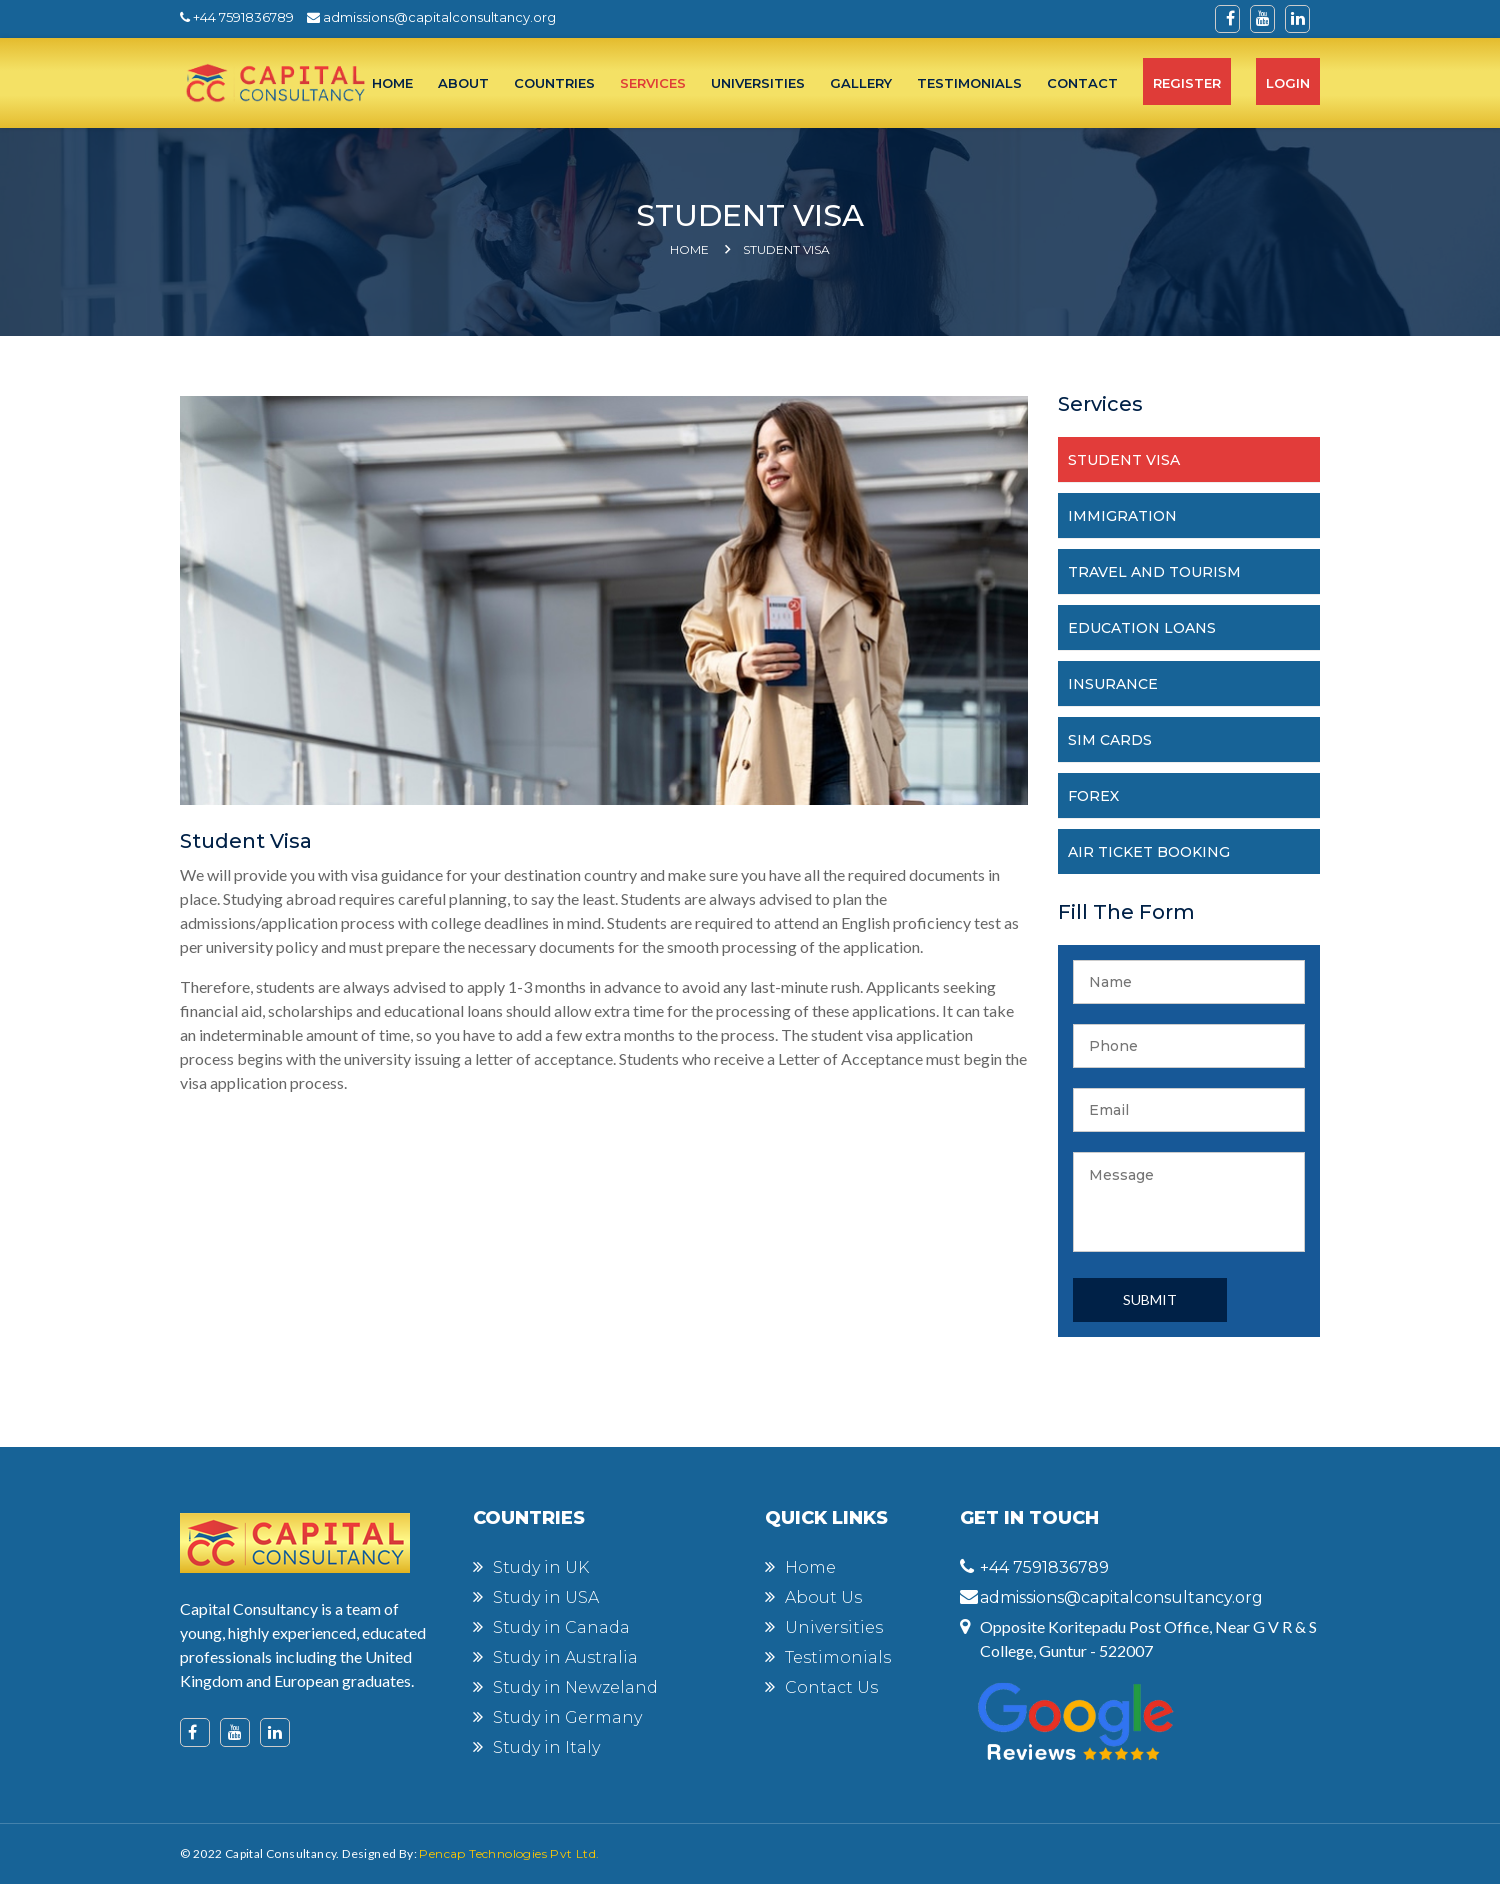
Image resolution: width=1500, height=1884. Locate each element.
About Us (823, 1597)
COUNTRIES (554, 83)
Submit (1150, 1299)
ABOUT (463, 83)
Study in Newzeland (575, 1687)
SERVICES (653, 83)
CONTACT (1082, 83)
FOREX (1093, 796)
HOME (392, 83)
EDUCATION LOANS (1142, 628)
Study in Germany (567, 1717)
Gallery (861, 83)
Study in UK (541, 1567)
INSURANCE (1113, 684)
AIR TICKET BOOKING (1149, 852)
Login (1288, 83)
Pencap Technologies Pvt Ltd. (509, 1853)
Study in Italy (546, 1747)
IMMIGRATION (1122, 516)
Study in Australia (565, 1657)
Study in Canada (561, 1627)
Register (1187, 83)
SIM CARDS (1110, 740)
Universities (834, 1627)
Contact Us (831, 1687)
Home (689, 249)
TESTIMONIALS (969, 83)
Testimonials (838, 1657)
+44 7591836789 (237, 17)
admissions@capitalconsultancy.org (431, 17)
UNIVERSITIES (758, 83)
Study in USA (546, 1597)
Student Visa (786, 249)
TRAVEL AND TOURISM (1154, 572)
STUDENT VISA (1124, 460)
